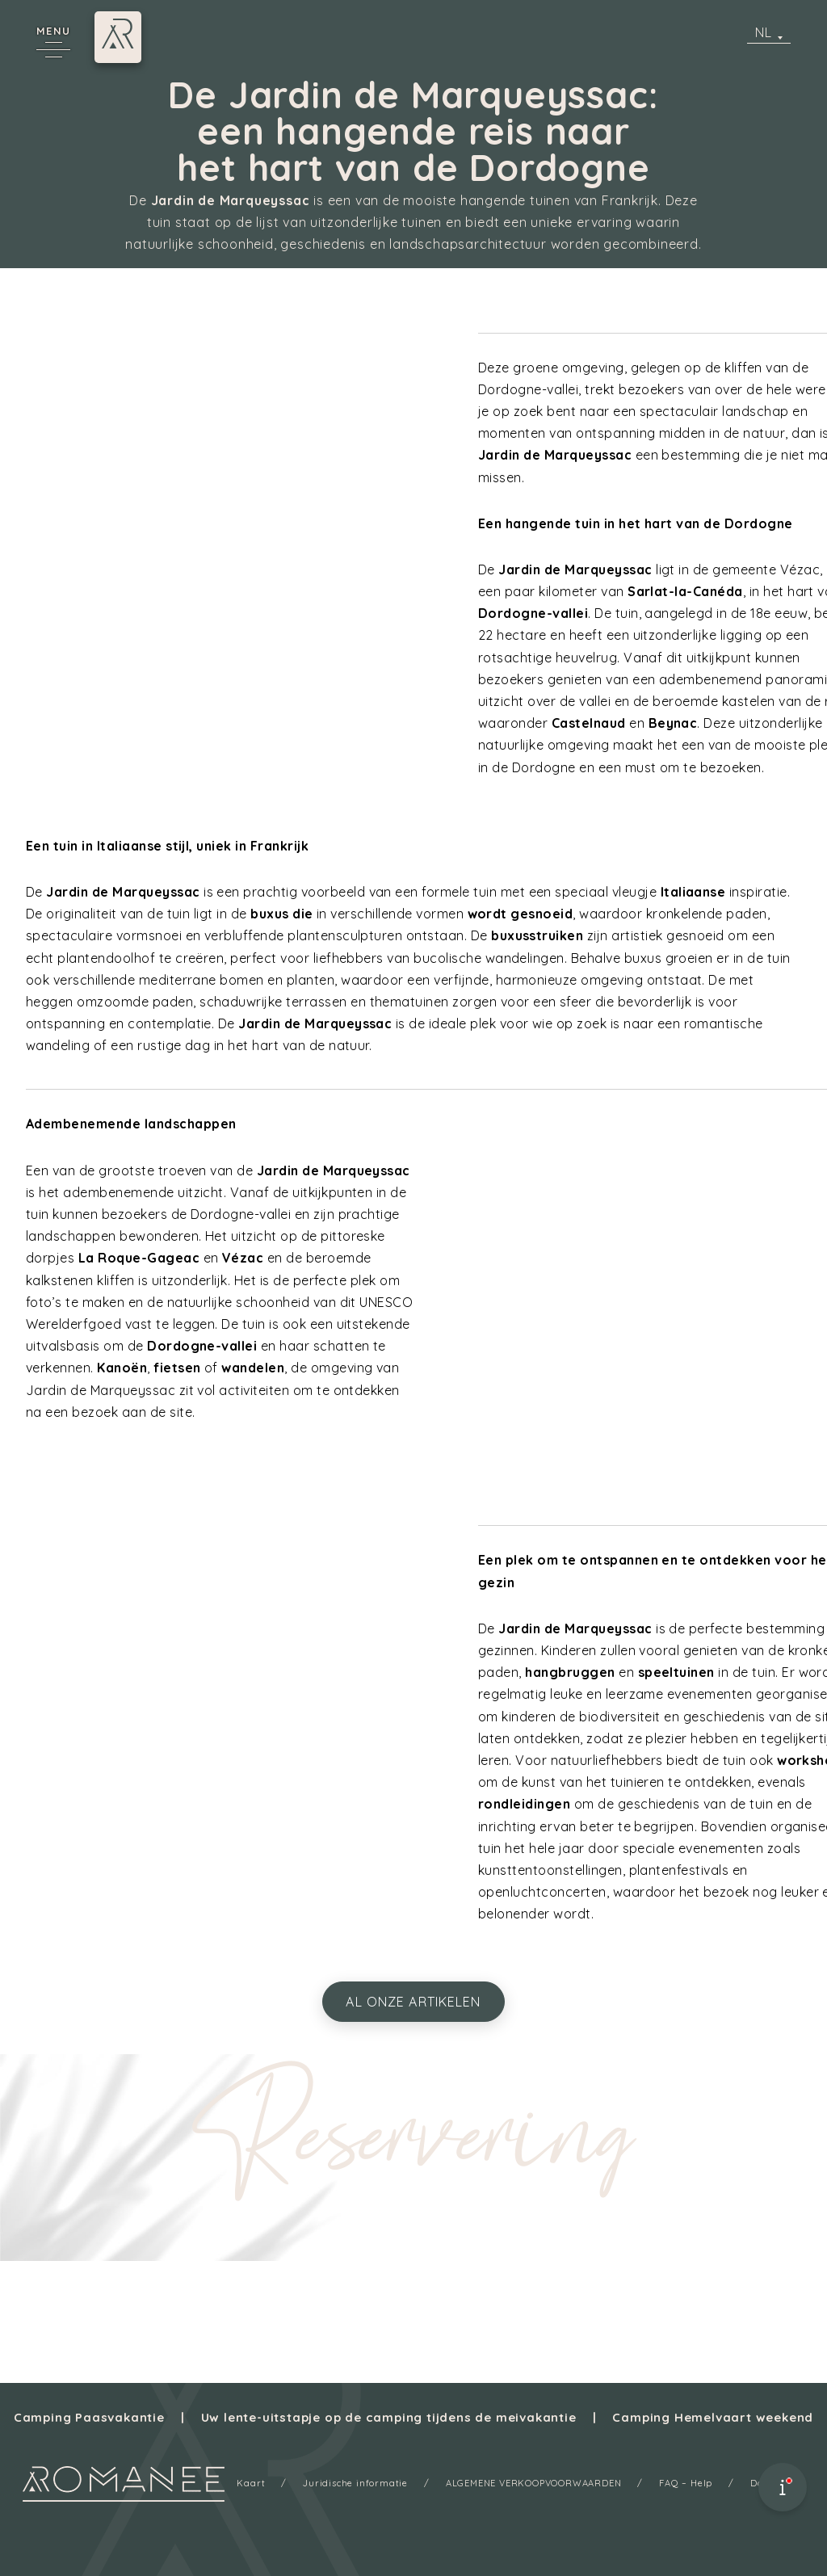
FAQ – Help (685, 2483)
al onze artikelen (413, 2002)
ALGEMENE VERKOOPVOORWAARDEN (534, 2483)
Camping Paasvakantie (89, 2417)
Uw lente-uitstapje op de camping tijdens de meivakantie (389, 2417)
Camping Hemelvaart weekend (712, 2417)
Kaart (251, 2483)
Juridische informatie (355, 2483)
